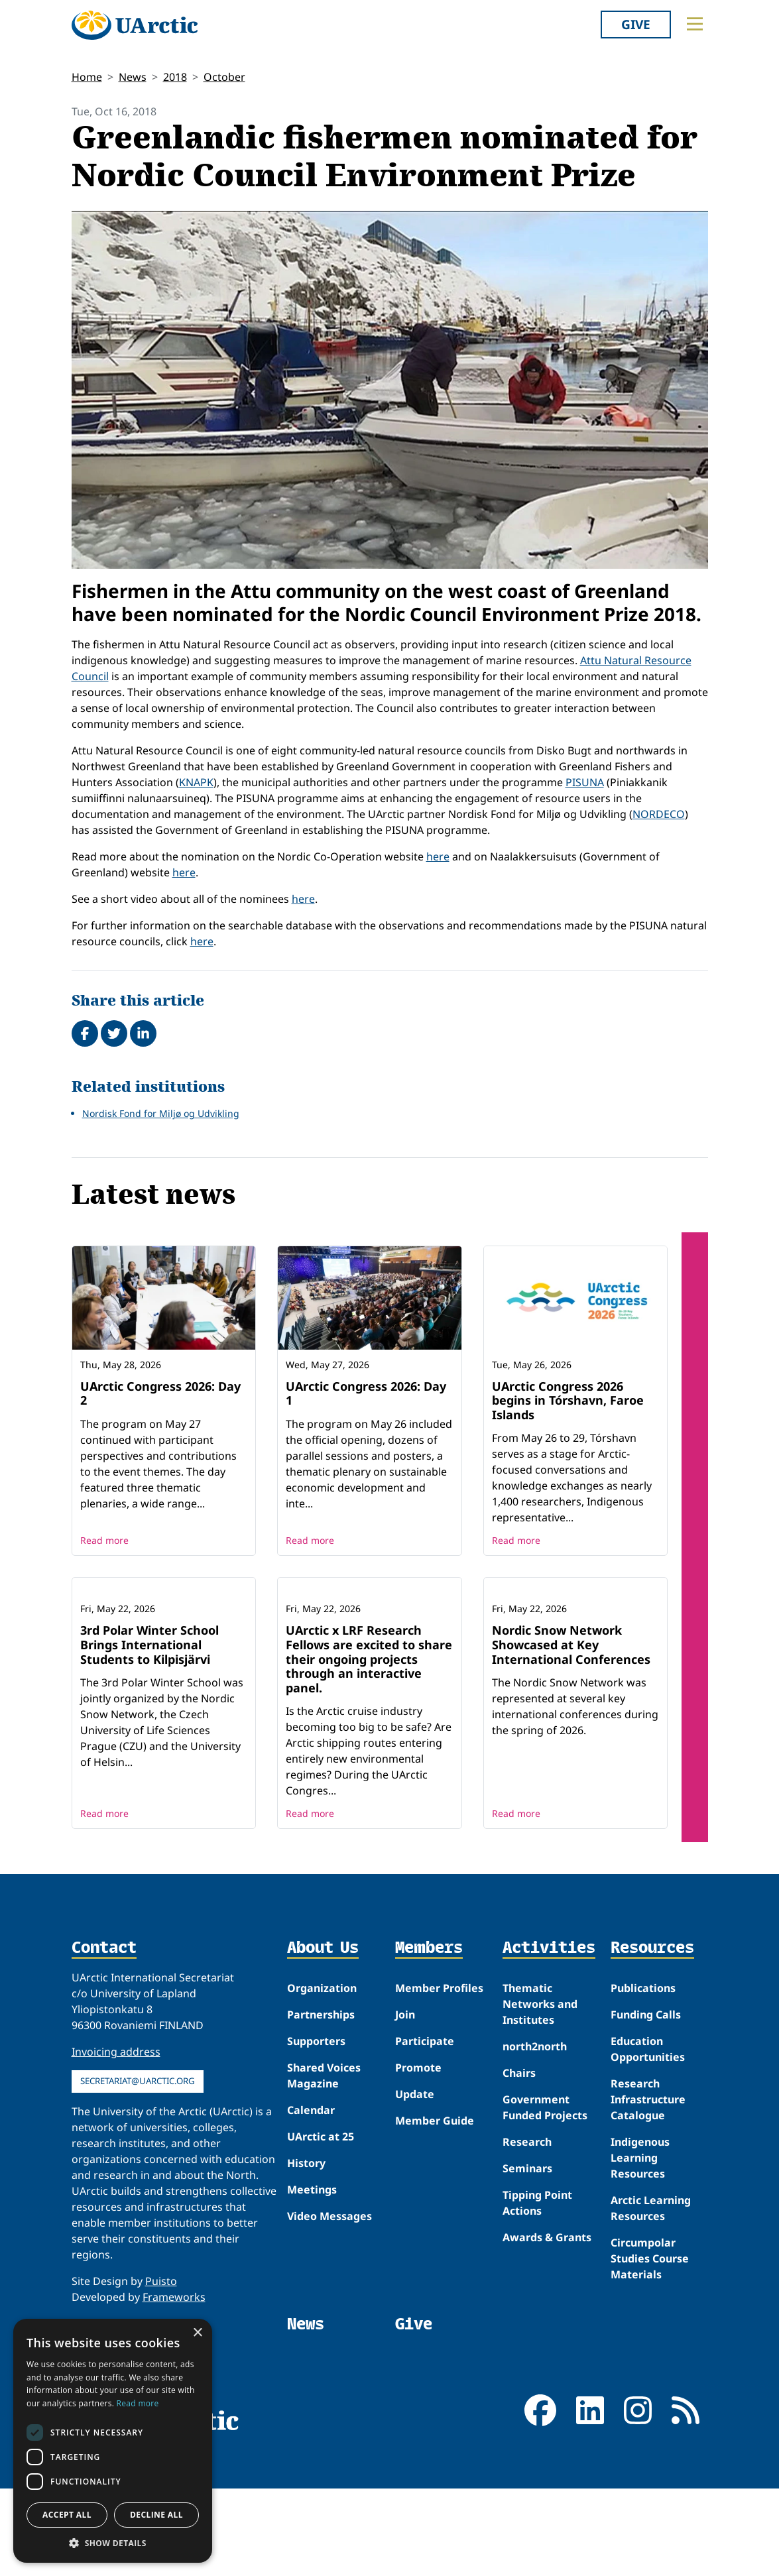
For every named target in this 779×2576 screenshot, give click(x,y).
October (224, 77)
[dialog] (112, 2441)
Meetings (312, 2277)
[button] (113, 2542)
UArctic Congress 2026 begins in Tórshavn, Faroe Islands (568, 1400)
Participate (424, 2128)
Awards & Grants (547, 2324)
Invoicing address (116, 2139)
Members (429, 2035)
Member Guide (434, 2208)
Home (87, 77)
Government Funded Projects (545, 2195)
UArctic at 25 (320, 2224)
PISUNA (585, 782)
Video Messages (329, 2303)
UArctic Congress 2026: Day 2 (160, 1393)
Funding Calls (646, 2102)
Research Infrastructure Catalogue (648, 2187)
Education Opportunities (648, 2136)
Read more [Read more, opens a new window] (138, 2403)
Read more (104, 1540)
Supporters (316, 2128)
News (133, 77)
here (437, 856)
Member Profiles (439, 2075)
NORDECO (658, 814)
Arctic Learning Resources (651, 2295)
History (306, 2250)
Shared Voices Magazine (324, 2163)
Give (635, 24)
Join (405, 2102)
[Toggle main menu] (695, 24)
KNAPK (196, 782)
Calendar (311, 2197)
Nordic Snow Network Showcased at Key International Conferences (571, 1732)
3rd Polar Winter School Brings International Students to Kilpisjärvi (149, 1732)
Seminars (527, 2256)
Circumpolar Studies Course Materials (650, 2346)
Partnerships (321, 2102)
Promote (418, 2155)
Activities (549, 2035)
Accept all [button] (66, 2514)
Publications (643, 2075)
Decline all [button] (156, 2514)
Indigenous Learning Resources (640, 2245)
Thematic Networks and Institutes (540, 2091)
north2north (535, 2134)
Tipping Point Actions (537, 2290)
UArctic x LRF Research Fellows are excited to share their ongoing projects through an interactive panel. (369, 1746)
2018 (175, 77)
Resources (652, 2035)
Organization (322, 2075)
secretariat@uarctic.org (137, 2168)
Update (414, 2181)
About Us (323, 2035)
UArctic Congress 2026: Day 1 (366, 1393)
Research (527, 2229)
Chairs (519, 2160)
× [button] (197, 2333)
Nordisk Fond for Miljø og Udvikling (160, 1113)
